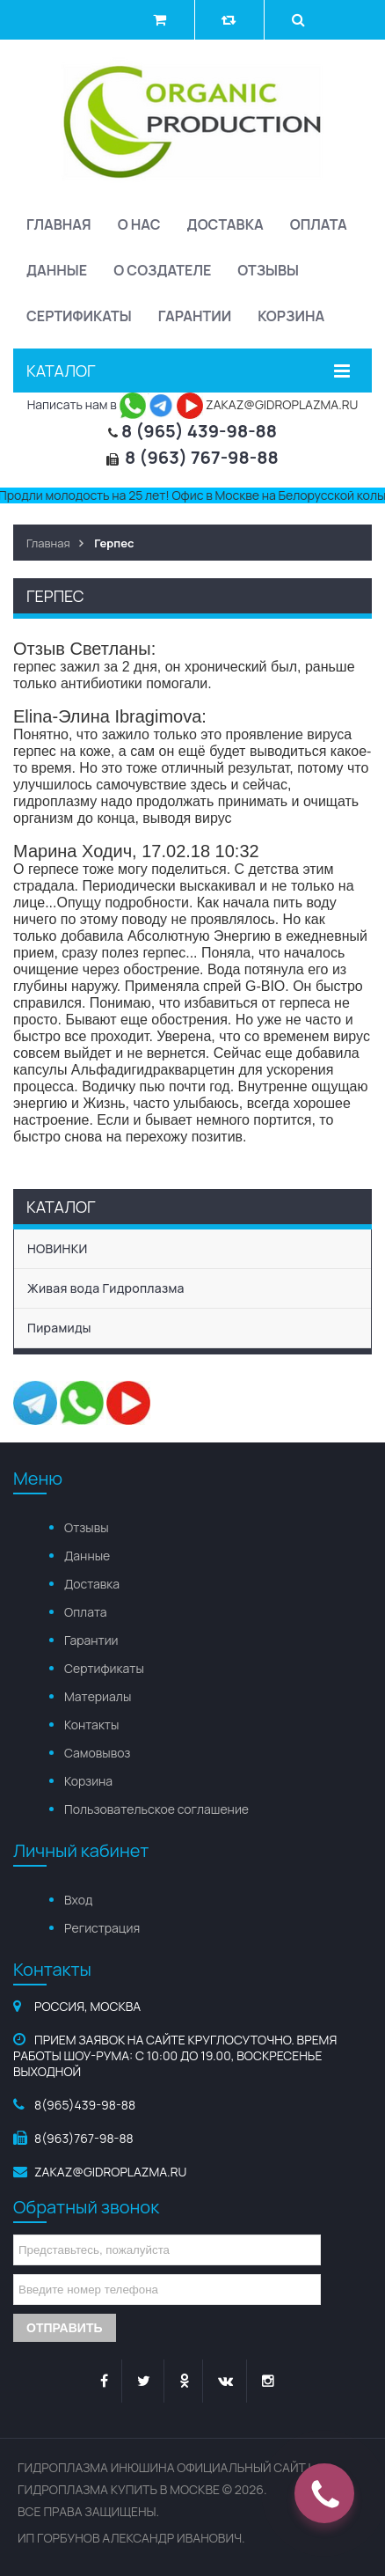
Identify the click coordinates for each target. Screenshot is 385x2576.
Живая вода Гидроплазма (106, 1288)
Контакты (91, 1724)
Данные (56, 270)
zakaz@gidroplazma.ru (110, 2171)
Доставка (225, 224)
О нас (139, 224)
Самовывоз (97, 1752)
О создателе (162, 270)
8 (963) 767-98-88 (202, 457)
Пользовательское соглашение (156, 1809)
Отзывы (268, 270)
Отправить (64, 2328)
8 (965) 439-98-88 (199, 431)
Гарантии (195, 316)
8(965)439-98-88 (84, 2104)
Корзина (291, 316)
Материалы (97, 1696)
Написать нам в (86, 404)
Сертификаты (79, 316)
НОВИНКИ (57, 1248)
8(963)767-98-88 (84, 2138)
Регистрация (102, 1927)
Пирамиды (59, 1327)
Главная (58, 224)
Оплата (318, 224)
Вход (78, 1899)
